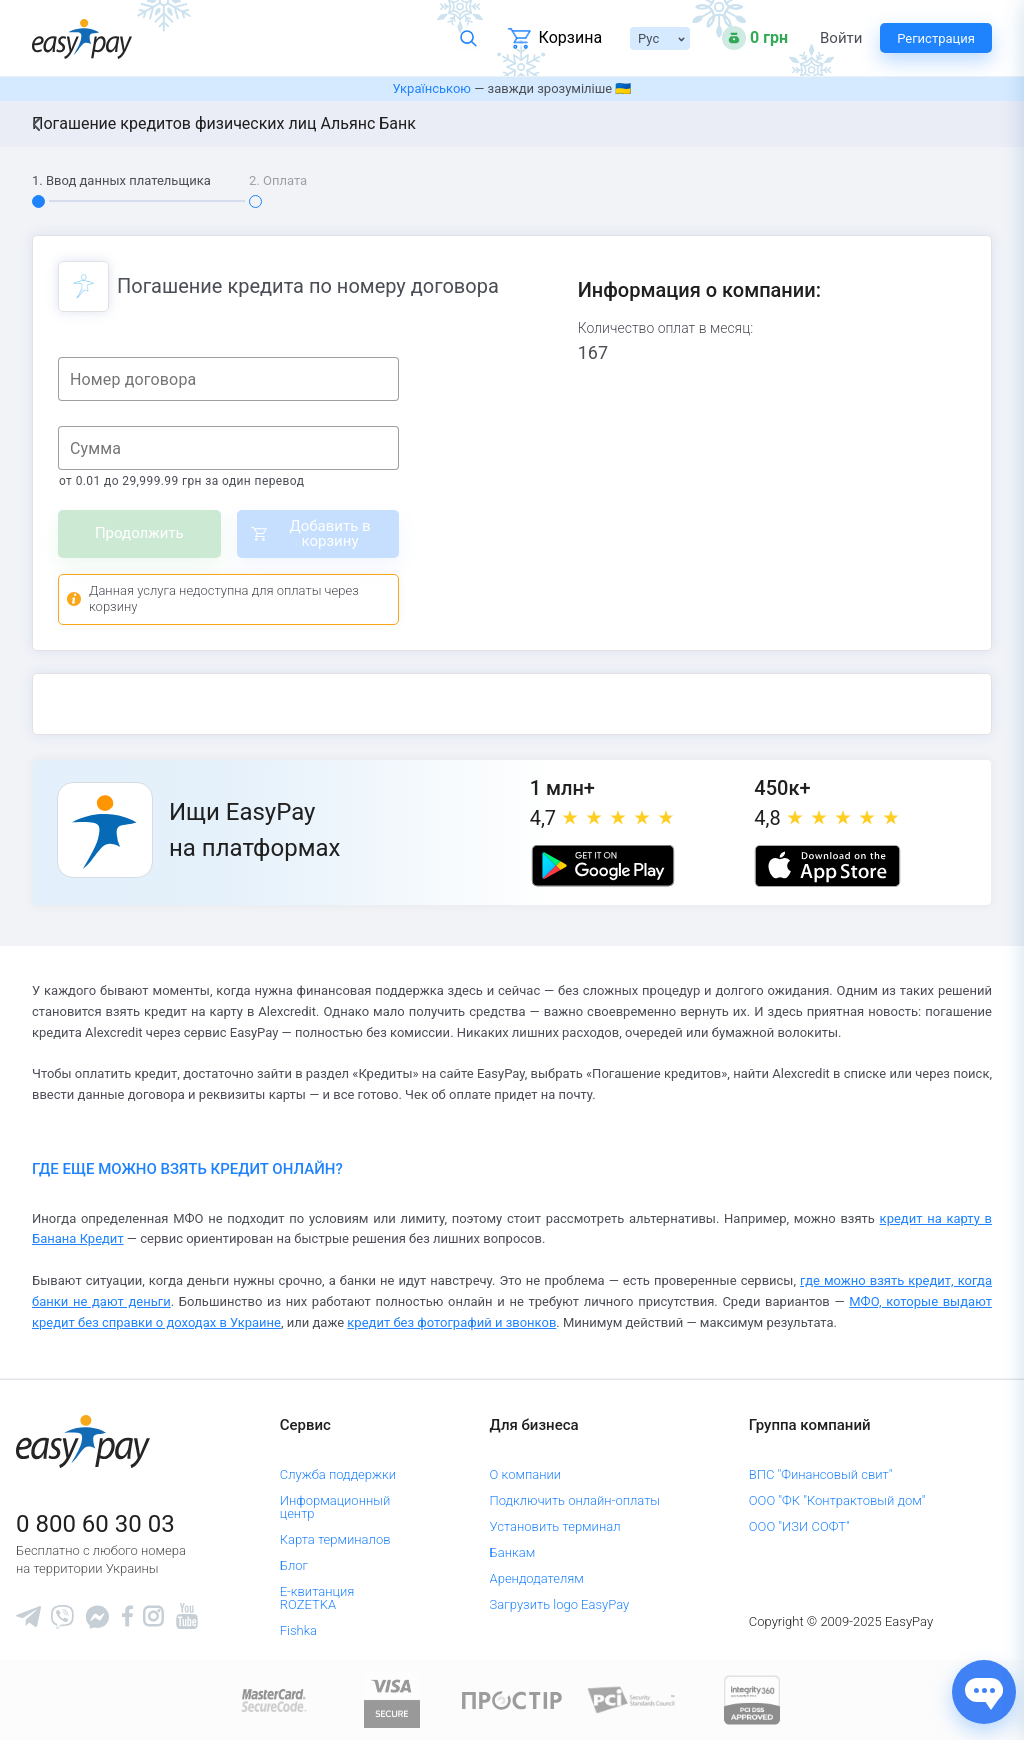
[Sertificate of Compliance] (632, 1699)
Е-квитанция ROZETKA (317, 1598)
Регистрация (936, 38)
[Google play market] (603, 866)
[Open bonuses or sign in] (755, 38)
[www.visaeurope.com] (392, 1699)
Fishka (298, 1630)
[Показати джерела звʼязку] (984, 1692)
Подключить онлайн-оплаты (575, 1500)
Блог (294, 1565)
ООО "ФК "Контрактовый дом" (837, 1500)
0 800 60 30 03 (95, 1524)
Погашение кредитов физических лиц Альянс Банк (224, 123)
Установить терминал (555, 1526)
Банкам (513, 1552)
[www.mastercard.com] (272, 1699)
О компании (526, 1474)
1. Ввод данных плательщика (121, 180)
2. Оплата (278, 180)
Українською (432, 88)
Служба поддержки (338, 1474)
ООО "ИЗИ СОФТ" (799, 1526)
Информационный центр (335, 1507)
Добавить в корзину (329, 533)
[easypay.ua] (82, 38)
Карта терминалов (335, 1539)
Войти (841, 38)
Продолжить (139, 533)
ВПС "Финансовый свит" (821, 1474)
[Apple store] (827, 866)
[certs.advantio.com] (752, 1699)
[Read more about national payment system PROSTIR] (512, 1699)
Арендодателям (537, 1578)
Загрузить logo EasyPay (560, 1604)
